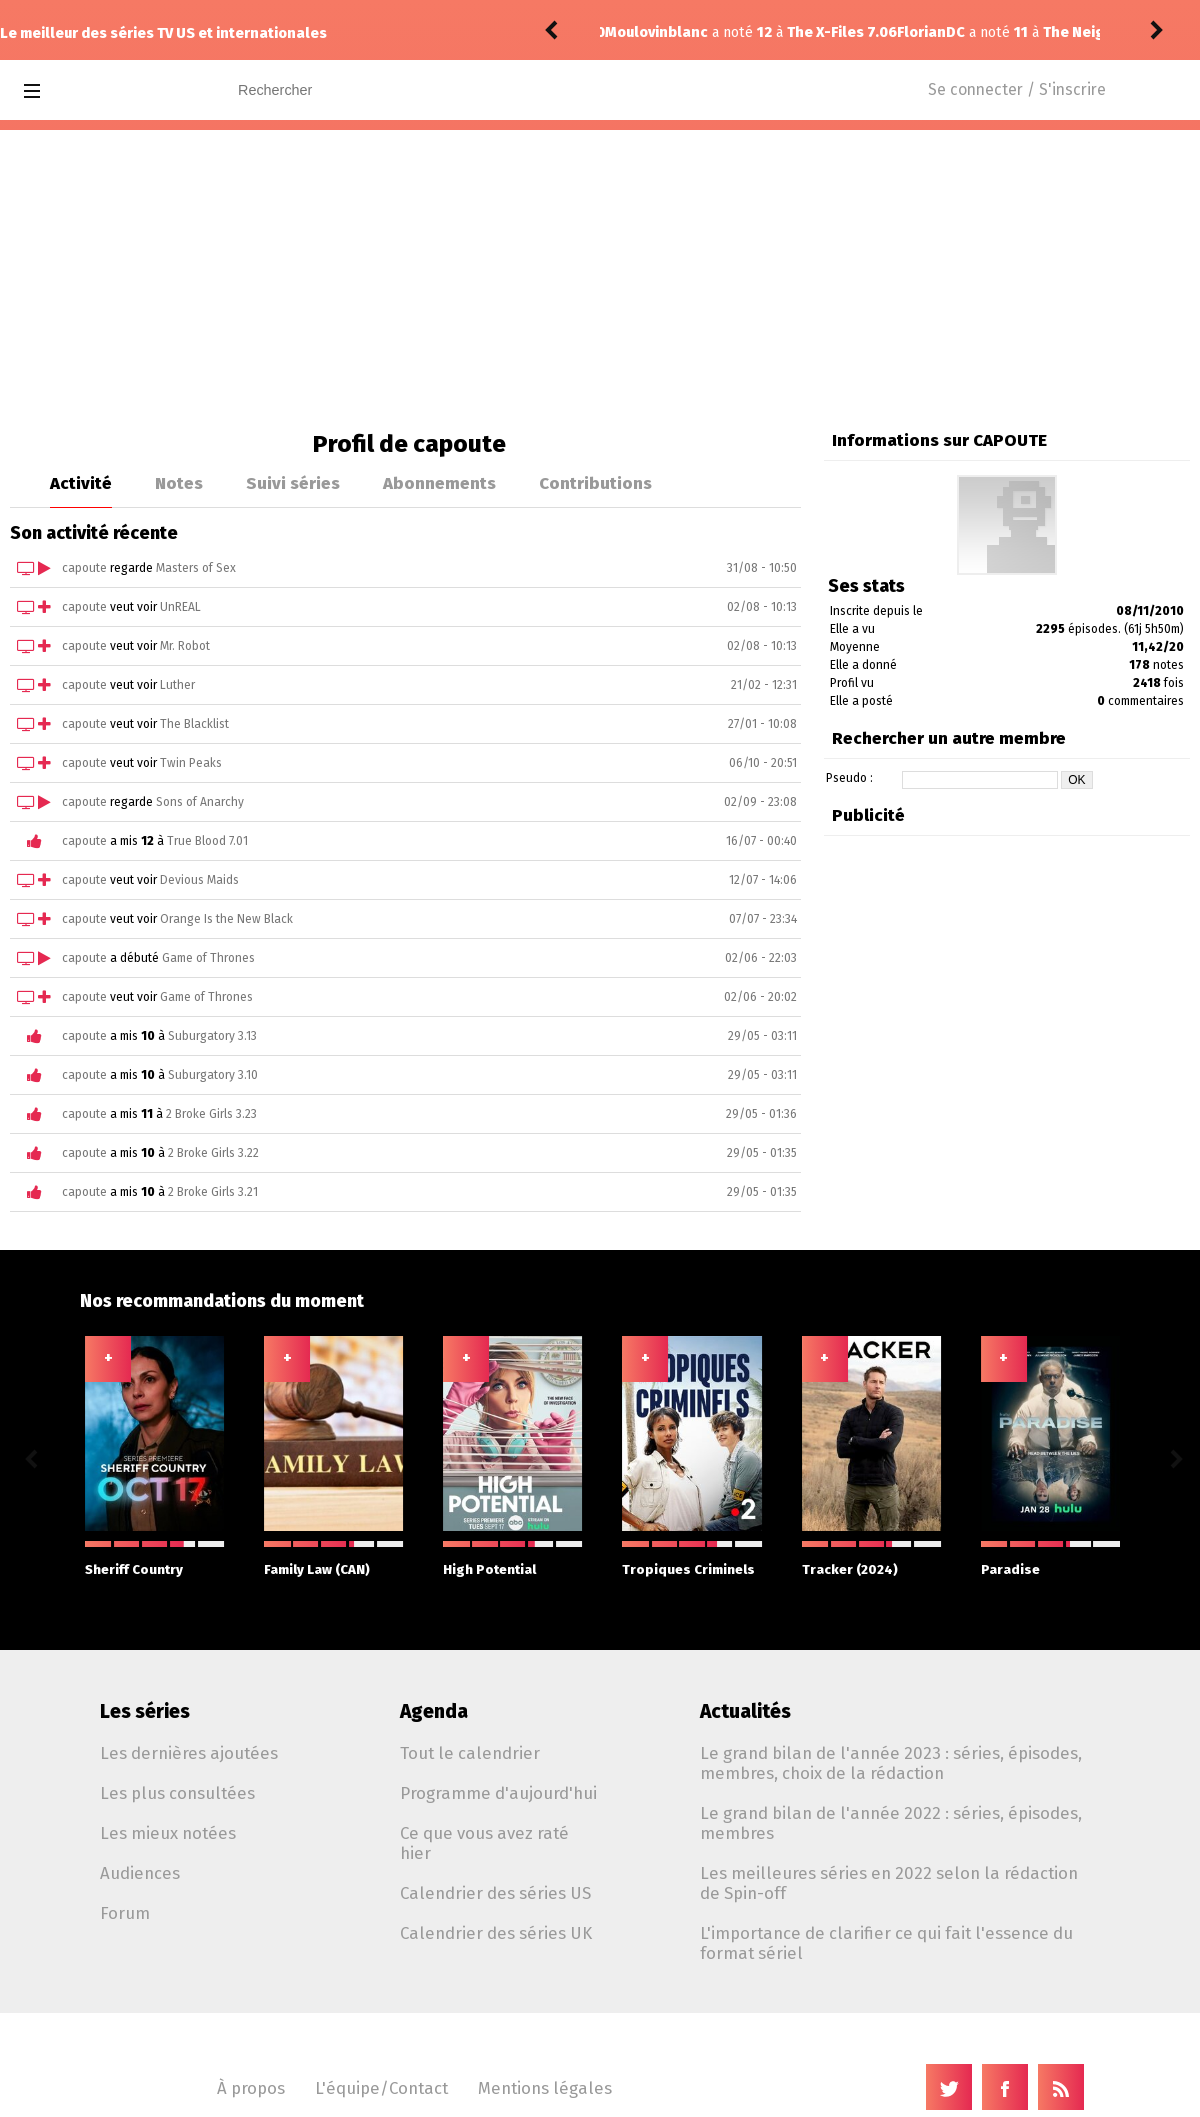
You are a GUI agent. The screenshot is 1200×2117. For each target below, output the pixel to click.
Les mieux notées (168, 1833)
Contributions (595, 483)
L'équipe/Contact (381, 2088)
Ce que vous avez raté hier (484, 1843)
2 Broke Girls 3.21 (213, 1192)
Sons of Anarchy (200, 802)
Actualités (745, 1711)
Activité (81, 483)
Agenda (434, 1711)
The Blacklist (194, 724)
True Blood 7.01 (207, 841)
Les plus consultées (177, 1793)
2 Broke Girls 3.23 (211, 1114)
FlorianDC (639, 32)
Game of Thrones (208, 958)
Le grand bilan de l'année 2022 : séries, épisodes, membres (891, 1823)
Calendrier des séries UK (496, 1933)
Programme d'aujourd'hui (498, 1793)
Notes (179, 483)
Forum (125, 1913)
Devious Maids (199, 880)
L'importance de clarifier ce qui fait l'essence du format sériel (886, 1943)
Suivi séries (293, 483)
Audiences (140, 1873)
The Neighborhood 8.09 (833, 32)
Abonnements (439, 483)
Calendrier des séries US (495, 1893)
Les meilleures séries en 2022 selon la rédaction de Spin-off (889, 1883)
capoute (84, 568)
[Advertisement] (600, 280)
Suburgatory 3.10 (213, 1075)
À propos (251, 2088)
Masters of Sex (196, 568)
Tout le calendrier (470, 1753)
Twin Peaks (191, 763)
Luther (177, 685)
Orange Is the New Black (226, 919)
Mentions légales (545, 2088)
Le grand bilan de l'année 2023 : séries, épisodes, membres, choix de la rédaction (891, 1763)
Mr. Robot (185, 646)
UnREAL (180, 607)
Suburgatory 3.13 (212, 1036)
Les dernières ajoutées (189, 1753)
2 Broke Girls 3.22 (213, 1153)
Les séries (145, 1711)
